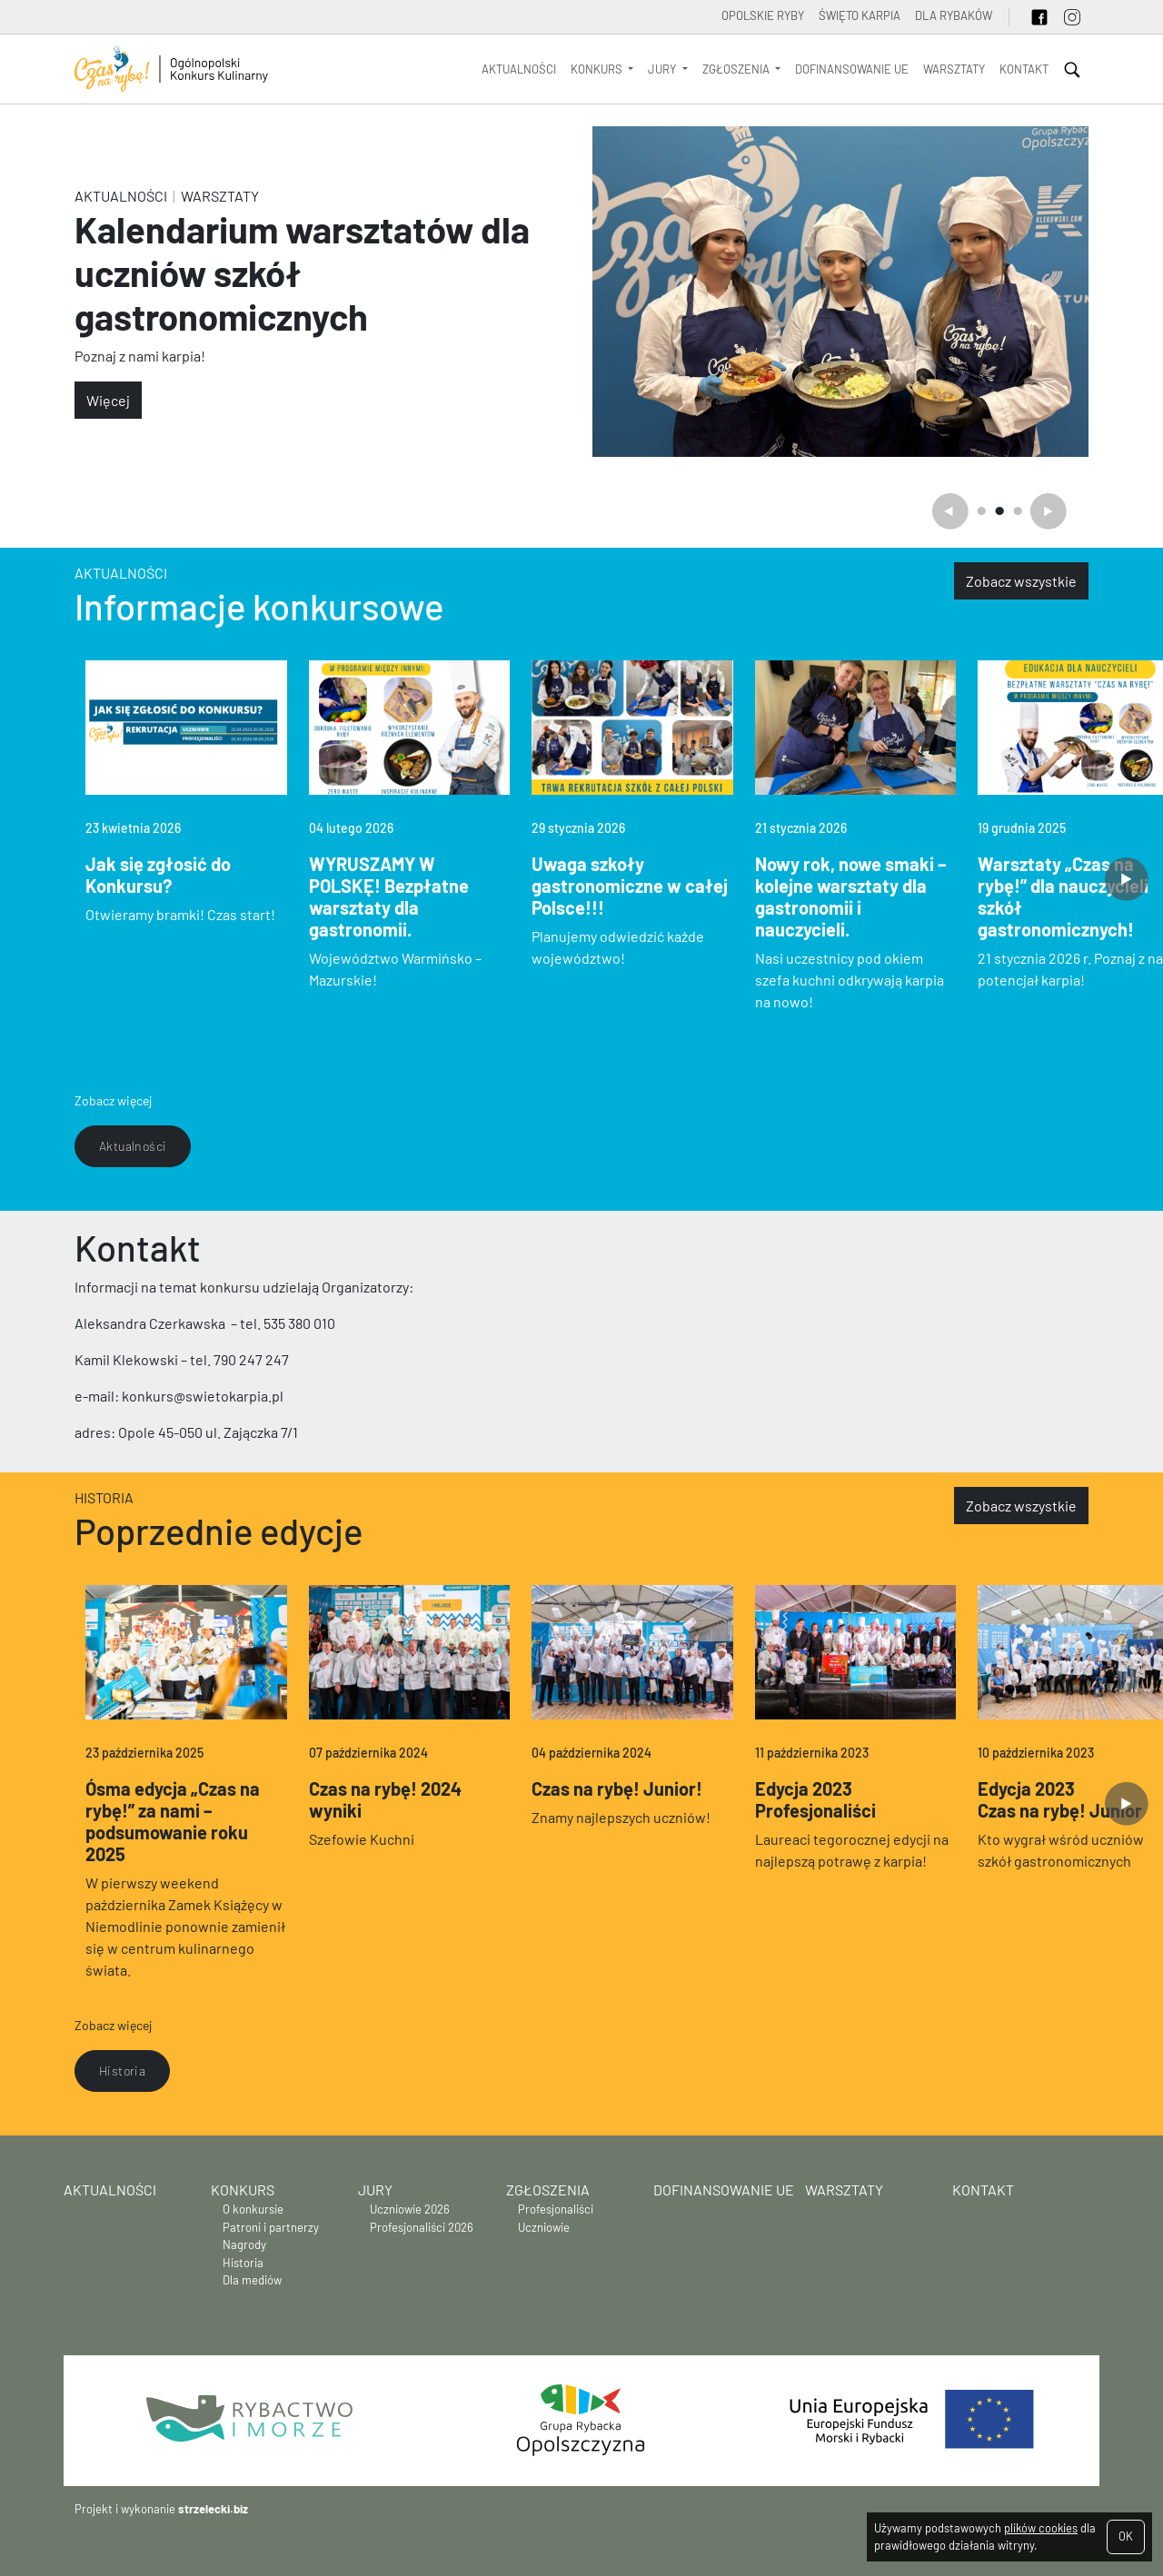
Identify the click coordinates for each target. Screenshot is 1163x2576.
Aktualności (519, 69)
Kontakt (1024, 69)
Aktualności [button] (132, 1146)
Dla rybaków (953, 15)
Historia (104, 1497)
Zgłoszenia (548, 2189)
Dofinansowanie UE (852, 69)
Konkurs (242, 2189)
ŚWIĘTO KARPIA (859, 15)
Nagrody (244, 2244)
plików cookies (1041, 2528)
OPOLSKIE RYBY (762, 15)
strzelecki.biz (213, 2509)
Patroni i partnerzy (271, 2227)
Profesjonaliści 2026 (421, 2227)
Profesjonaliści (555, 2209)
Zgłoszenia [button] (737, 69)
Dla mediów (252, 2280)
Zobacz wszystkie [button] (1021, 581)
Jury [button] (663, 69)
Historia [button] (122, 2070)
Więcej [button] (108, 400)
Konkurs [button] (598, 69)
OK (1125, 2536)
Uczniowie (544, 2227)
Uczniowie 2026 (410, 2209)
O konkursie (253, 2209)
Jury (375, 2189)
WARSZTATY (954, 69)
